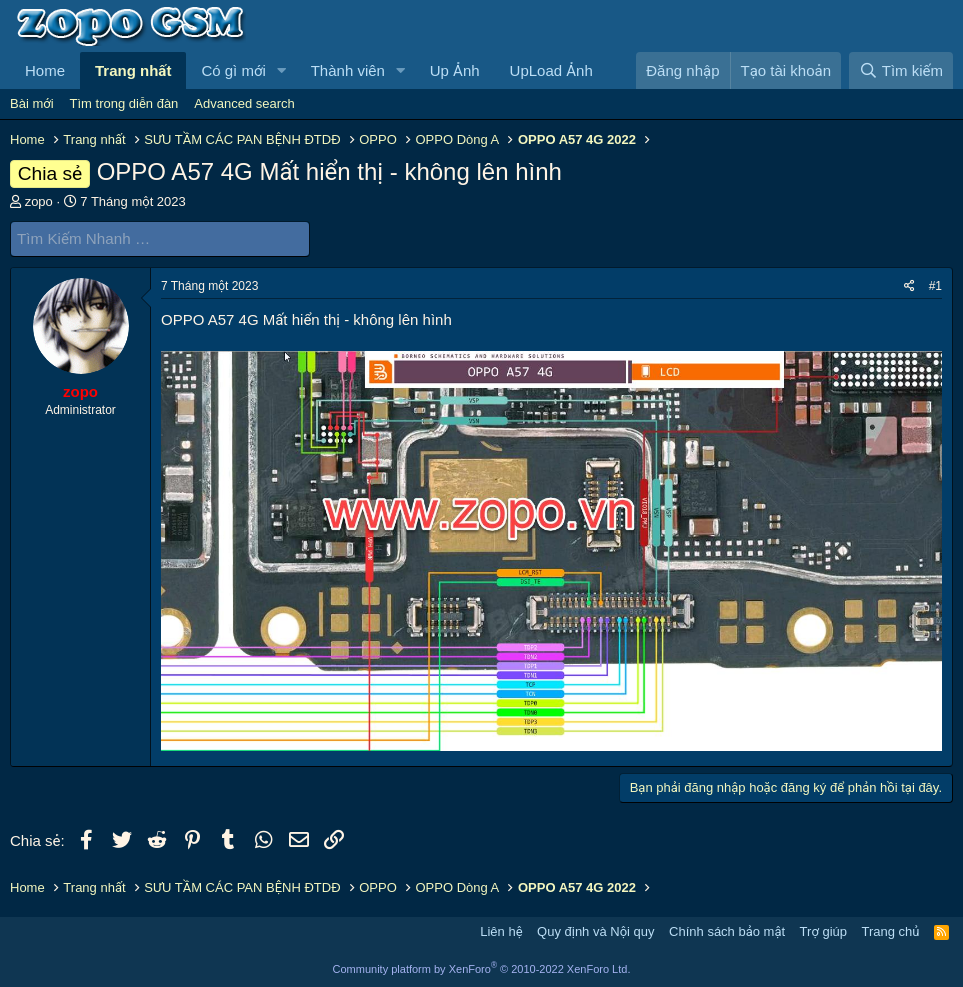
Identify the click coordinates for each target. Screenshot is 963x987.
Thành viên (348, 70)
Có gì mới (233, 70)
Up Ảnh (455, 70)
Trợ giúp (823, 931)
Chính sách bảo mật (727, 931)
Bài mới (32, 103)
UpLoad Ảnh (551, 70)
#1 (935, 285)
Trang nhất (133, 70)
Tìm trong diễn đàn (124, 103)
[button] (282, 70)
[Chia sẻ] (909, 285)
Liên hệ (501, 931)
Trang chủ (891, 931)
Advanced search (244, 103)
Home (45, 70)
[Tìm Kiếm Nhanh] (160, 238)
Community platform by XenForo (482, 969)
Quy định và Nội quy (596, 931)
